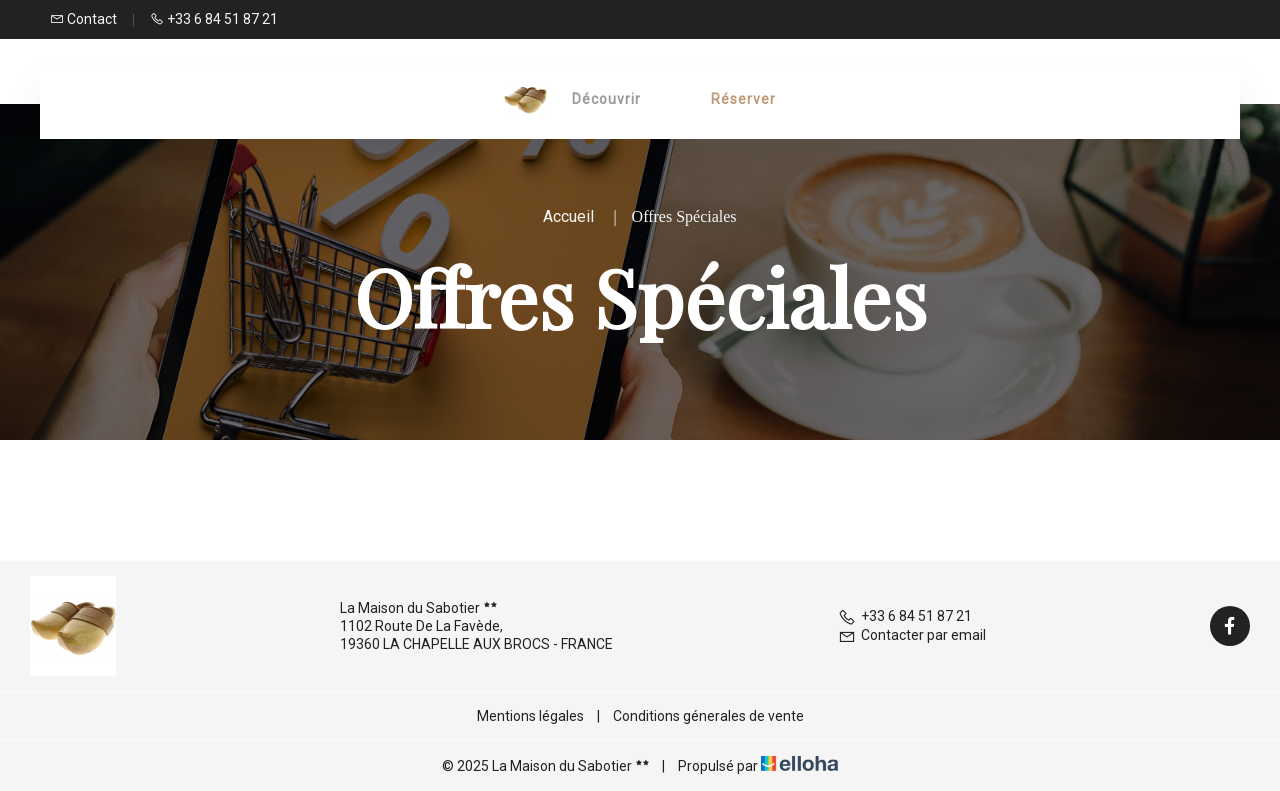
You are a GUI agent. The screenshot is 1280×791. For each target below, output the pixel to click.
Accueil (568, 216)
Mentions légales (530, 716)
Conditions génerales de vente (708, 716)
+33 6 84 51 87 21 (905, 616)
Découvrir (606, 99)
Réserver (743, 99)
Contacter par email (912, 635)
